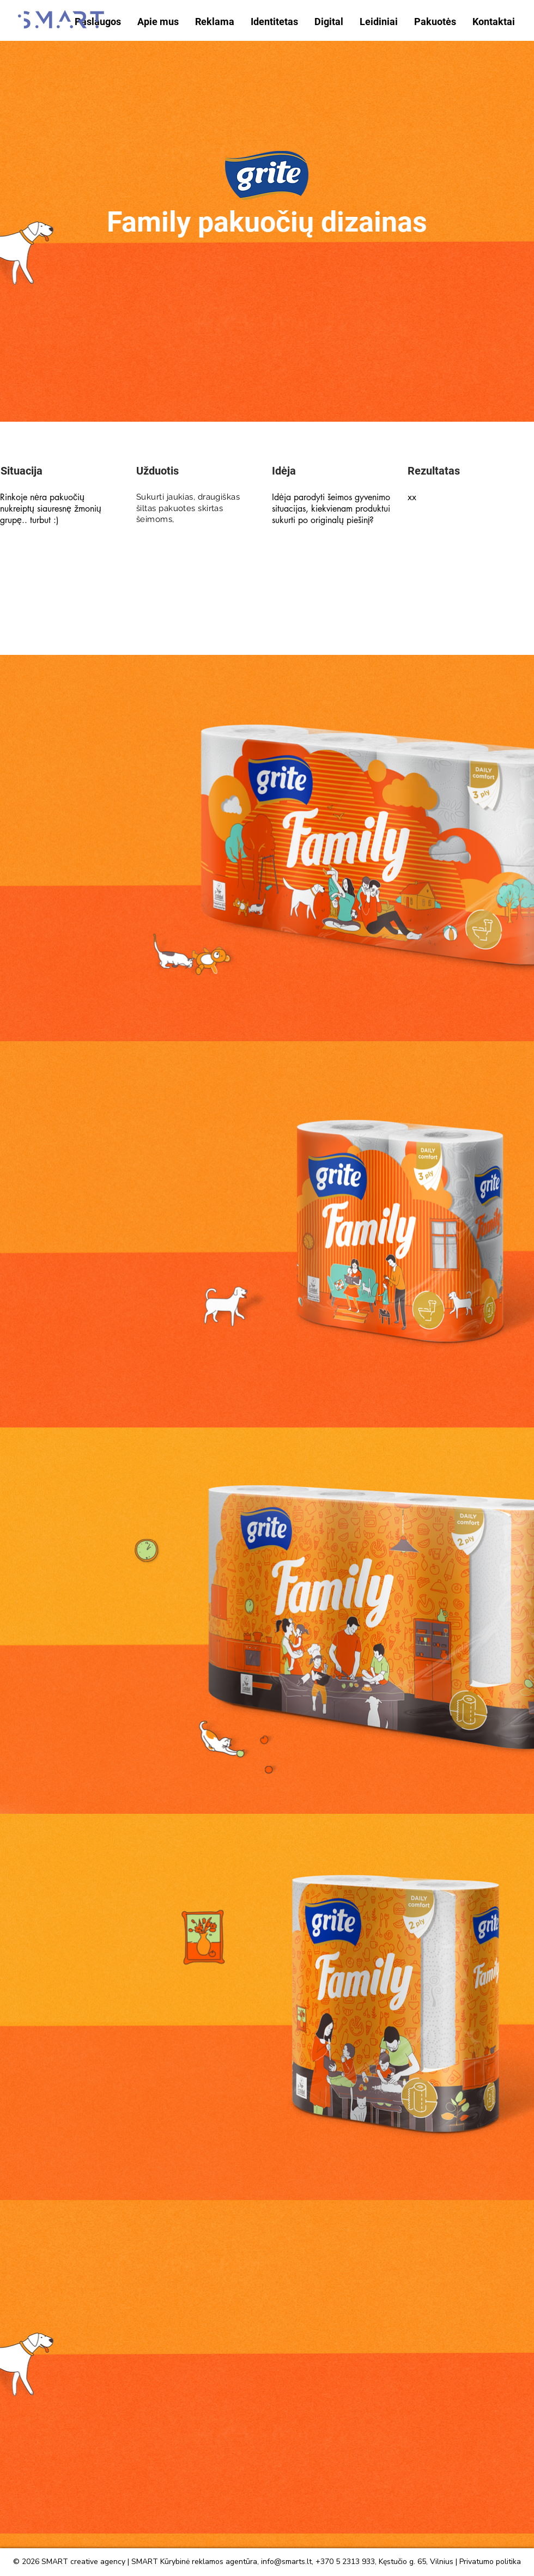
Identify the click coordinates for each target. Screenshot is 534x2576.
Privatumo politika (490, 2561)
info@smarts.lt (286, 2561)
